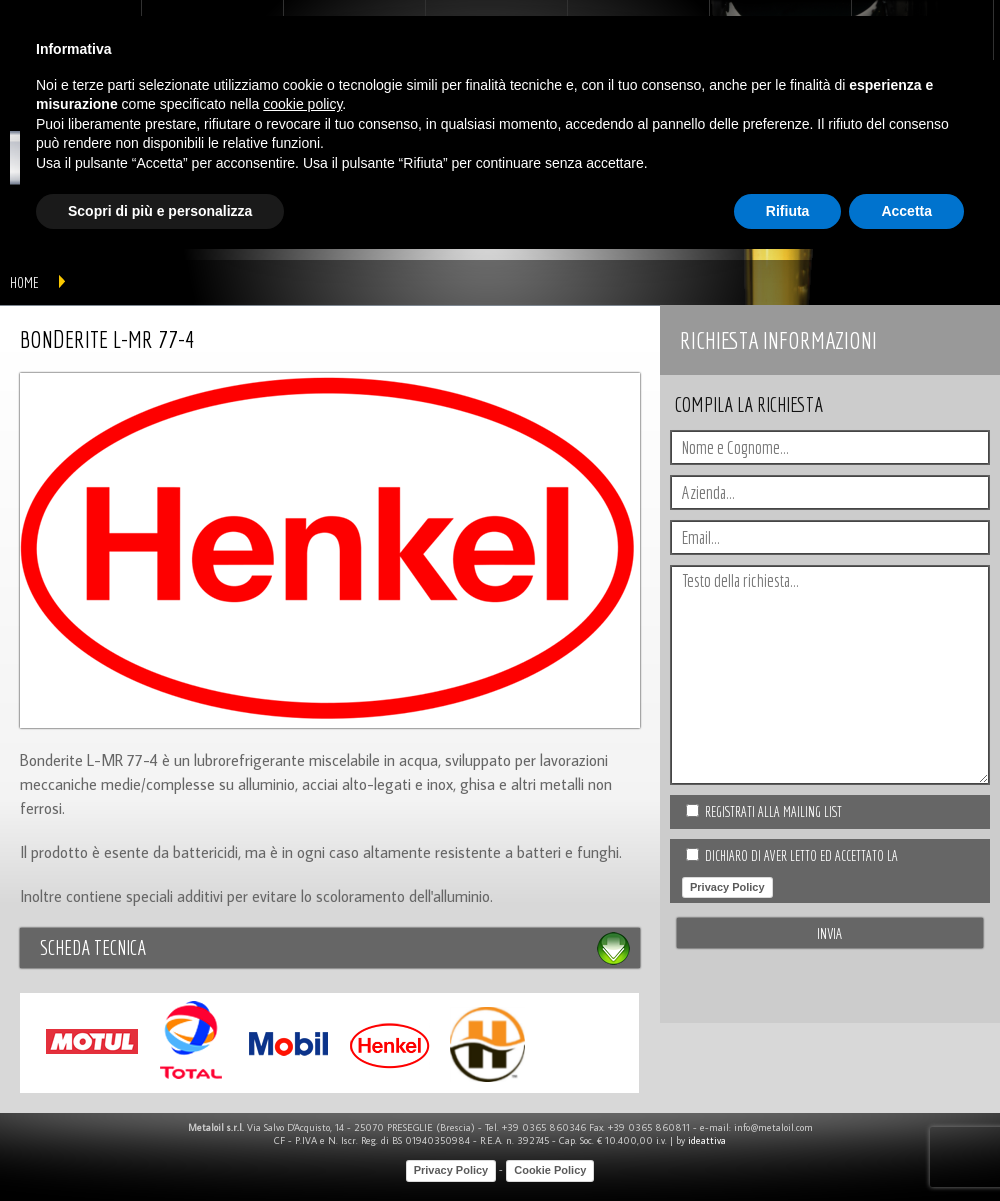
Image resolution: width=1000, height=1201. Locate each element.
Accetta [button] (906, 211)
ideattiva (707, 1140)
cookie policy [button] (302, 104)
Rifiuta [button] (788, 211)
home (24, 282)
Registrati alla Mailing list (773, 812)
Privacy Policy (727, 887)
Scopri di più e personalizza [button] (160, 211)
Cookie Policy (550, 1170)
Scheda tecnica (93, 947)
